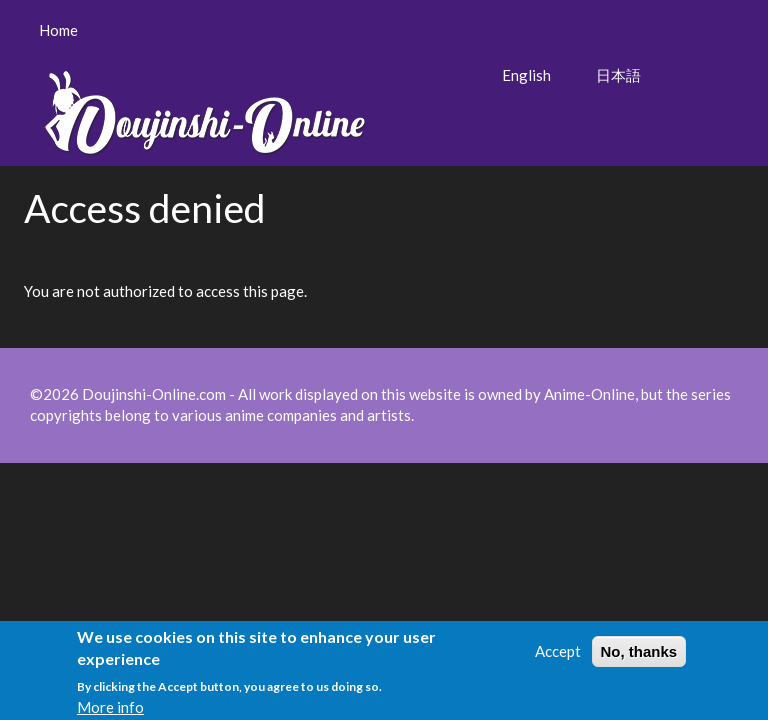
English (526, 75)
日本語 (618, 75)
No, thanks (639, 655)
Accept (558, 655)
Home (58, 30)
